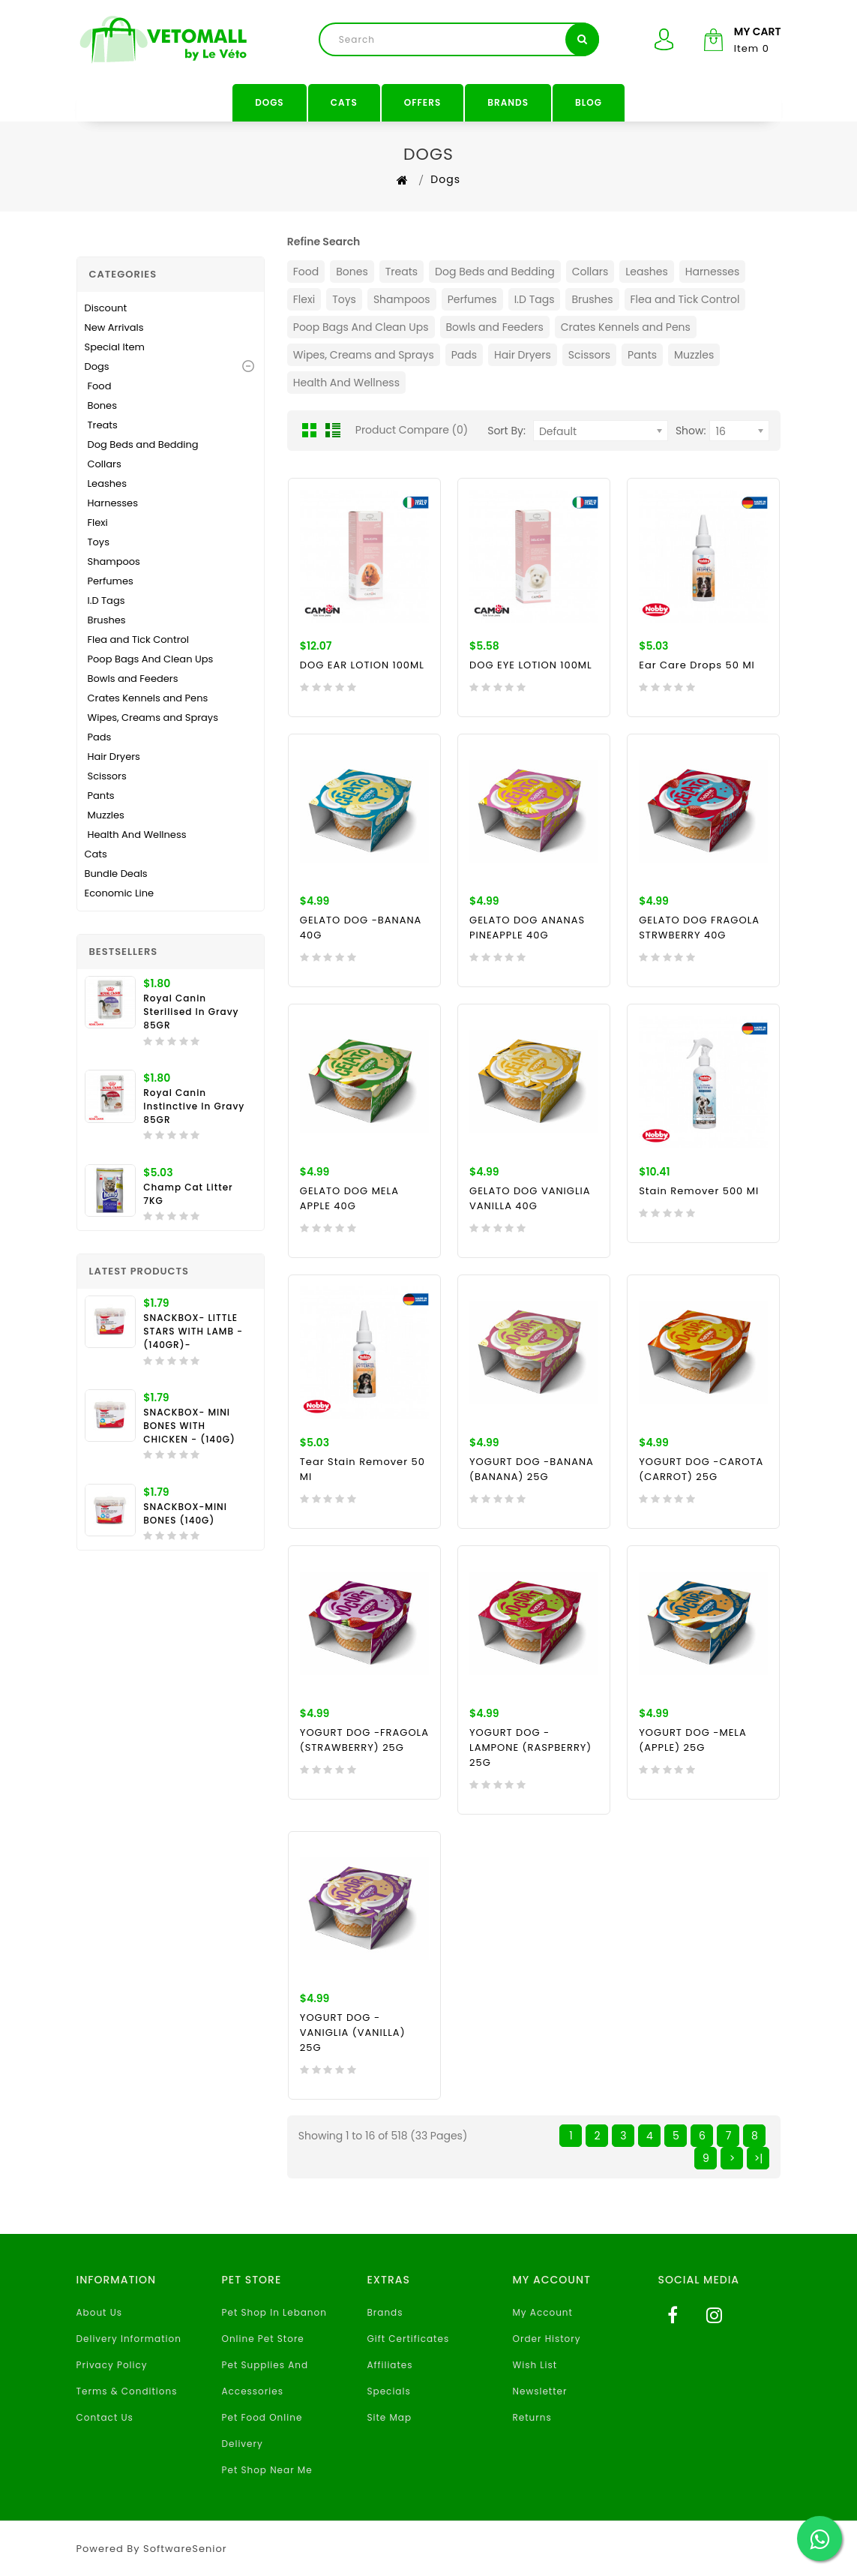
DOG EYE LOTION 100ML (530, 665)
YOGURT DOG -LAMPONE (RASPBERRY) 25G (530, 1747)
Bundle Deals (116, 873)
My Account (543, 2312)
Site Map (389, 2417)
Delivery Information (128, 2338)
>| (758, 2158)
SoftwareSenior (185, 2548)
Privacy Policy (112, 2364)
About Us (99, 2312)
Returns (532, 2417)
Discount (106, 308)
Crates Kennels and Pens (148, 698)
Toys (98, 542)
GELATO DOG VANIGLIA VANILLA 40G (529, 1198)
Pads (100, 737)
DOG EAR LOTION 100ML (362, 665)
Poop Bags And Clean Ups (151, 659)
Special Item (115, 347)
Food (100, 386)
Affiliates (390, 2364)
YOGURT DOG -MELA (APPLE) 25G (693, 1740)
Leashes (107, 483)
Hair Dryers (114, 756)
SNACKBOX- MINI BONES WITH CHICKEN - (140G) (189, 1426)
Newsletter (540, 2391)
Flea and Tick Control (139, 639)
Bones (102, 405)
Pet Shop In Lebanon (274, 2312)
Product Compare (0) (411, 429)
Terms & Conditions (127, 2391)
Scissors (107, 776)
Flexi (98, 522)
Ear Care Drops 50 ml (697, 665)
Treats (103, 425)
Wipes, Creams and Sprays (153, 717)
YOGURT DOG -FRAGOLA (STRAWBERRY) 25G (364, 1740)
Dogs (269, 102)
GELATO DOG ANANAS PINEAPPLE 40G (527, 927)
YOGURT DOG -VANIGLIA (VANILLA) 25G (353, 2032)
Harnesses (113, 503)
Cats (344, 102)
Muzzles (106, 815)
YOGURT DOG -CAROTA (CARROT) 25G (701, 1469)
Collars (104, 464)
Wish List (535, 2364)
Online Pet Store (263, 2338)
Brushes (107, 620)
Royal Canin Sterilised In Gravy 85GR (190, 1011)
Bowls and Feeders (133, 678)
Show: (691, 430)
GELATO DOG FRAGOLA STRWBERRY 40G (699, 927)
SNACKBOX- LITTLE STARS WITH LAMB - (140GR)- (193, 1331)
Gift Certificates (408, 2338)
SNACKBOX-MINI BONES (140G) (185, 1513)
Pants (101, 795)
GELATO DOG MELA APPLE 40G (349, 1198)
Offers (423, 102)
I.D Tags (106, 600)
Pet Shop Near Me (267, 2469)
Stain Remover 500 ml (699, 1191)
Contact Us (104, 2417)
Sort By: (506, 430)
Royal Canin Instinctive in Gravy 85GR (193, 1106)
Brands (508, 102)
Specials (389, 2391)
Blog (588, 102)
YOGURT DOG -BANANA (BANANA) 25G (531, 1469)
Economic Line (119, 893)
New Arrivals (114, 327)
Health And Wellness (137, 834)
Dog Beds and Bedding (143, 444)
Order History (547, 2338)
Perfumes (110, 581)
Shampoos (114, 561)
